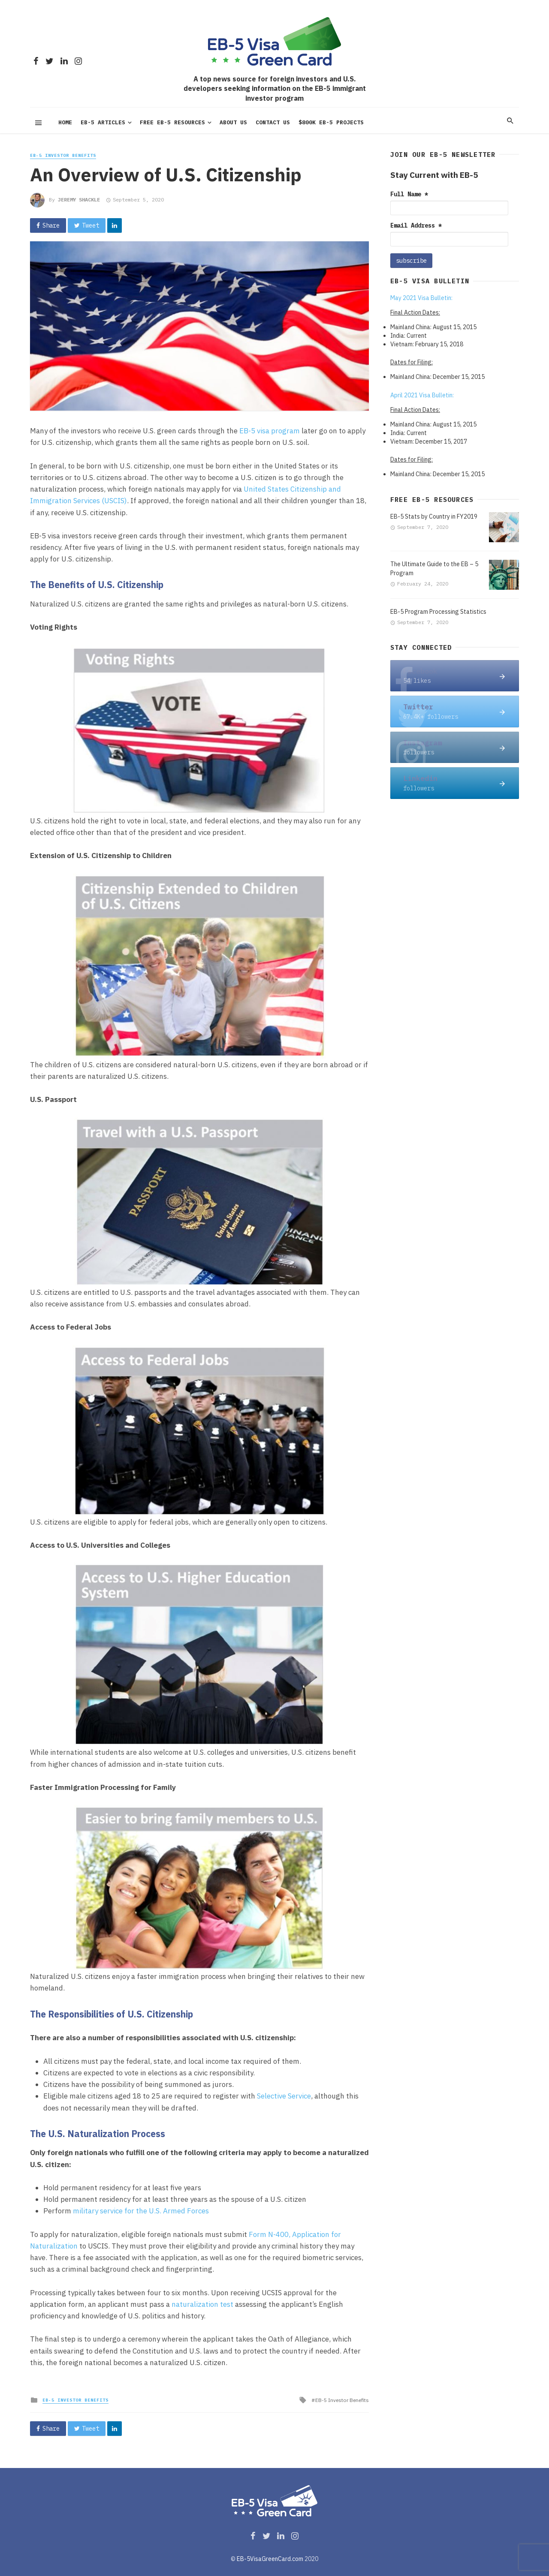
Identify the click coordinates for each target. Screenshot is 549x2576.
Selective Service (284, 2096)
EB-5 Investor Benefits (63, 155)
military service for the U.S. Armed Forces (141, 2211)
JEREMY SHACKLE (79, 199)
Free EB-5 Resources (172, 122)
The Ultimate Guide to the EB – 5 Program (434, 568)
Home (65, 122)
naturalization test (202, 2304)
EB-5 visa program (269, 430)
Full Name (409, 194)
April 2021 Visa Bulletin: (422, 395)
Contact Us (273, 122)
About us (233, 122)
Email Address (416, 225)
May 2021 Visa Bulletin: (421, 298)
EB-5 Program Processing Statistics (438, 611)
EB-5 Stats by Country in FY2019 (433, 516)
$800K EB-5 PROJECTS (331, 122)
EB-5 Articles (103, 122)
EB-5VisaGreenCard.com (270, 2559)
